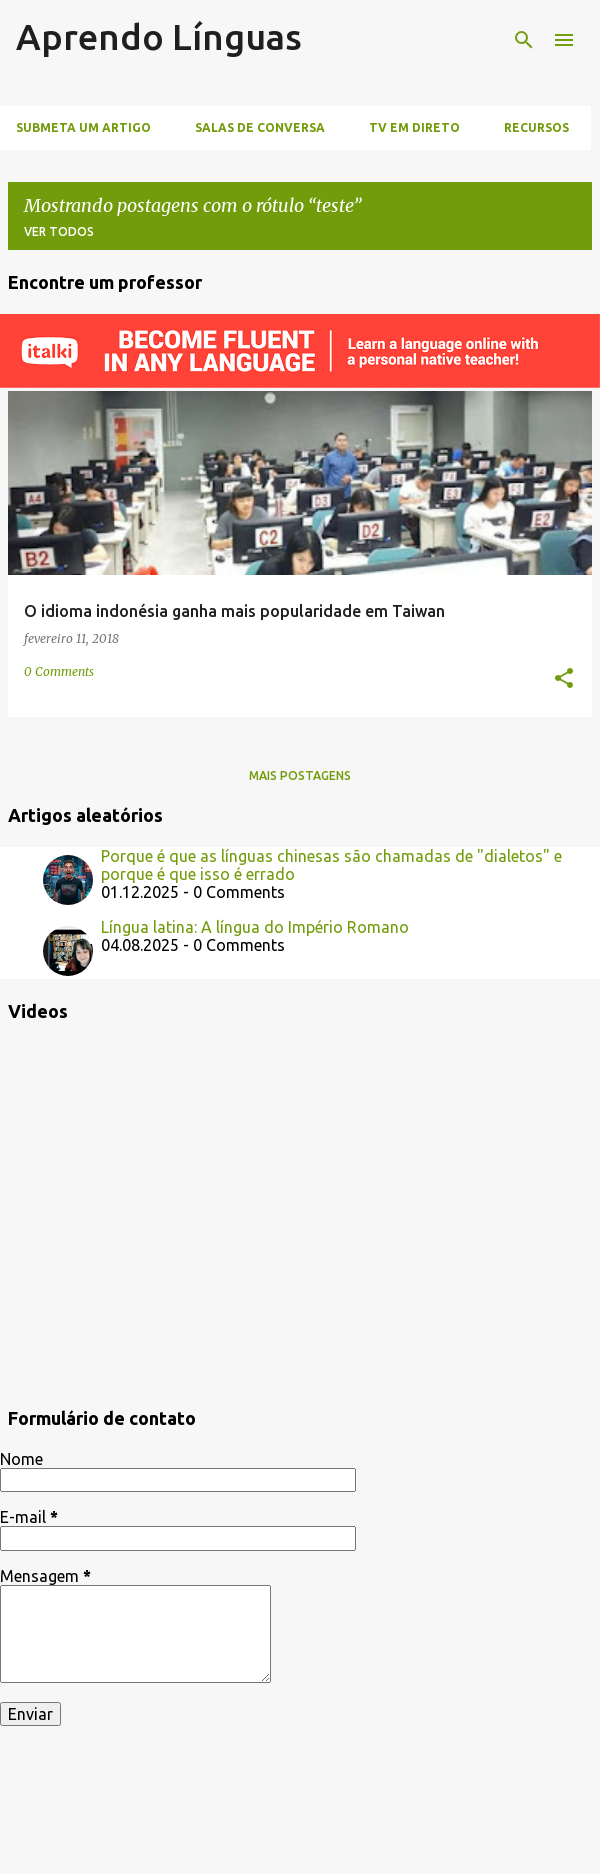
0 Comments (59, 671)
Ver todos (59, 231)
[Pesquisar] (524, 40)
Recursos (536, 127)
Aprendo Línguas (159, 36)
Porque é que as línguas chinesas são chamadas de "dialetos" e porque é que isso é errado (331, 865)
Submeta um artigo (83, 127)
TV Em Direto (414, 127)
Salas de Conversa (260, 127)
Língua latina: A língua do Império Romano (255, 927)
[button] (564, 679)
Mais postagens (300, 775)
